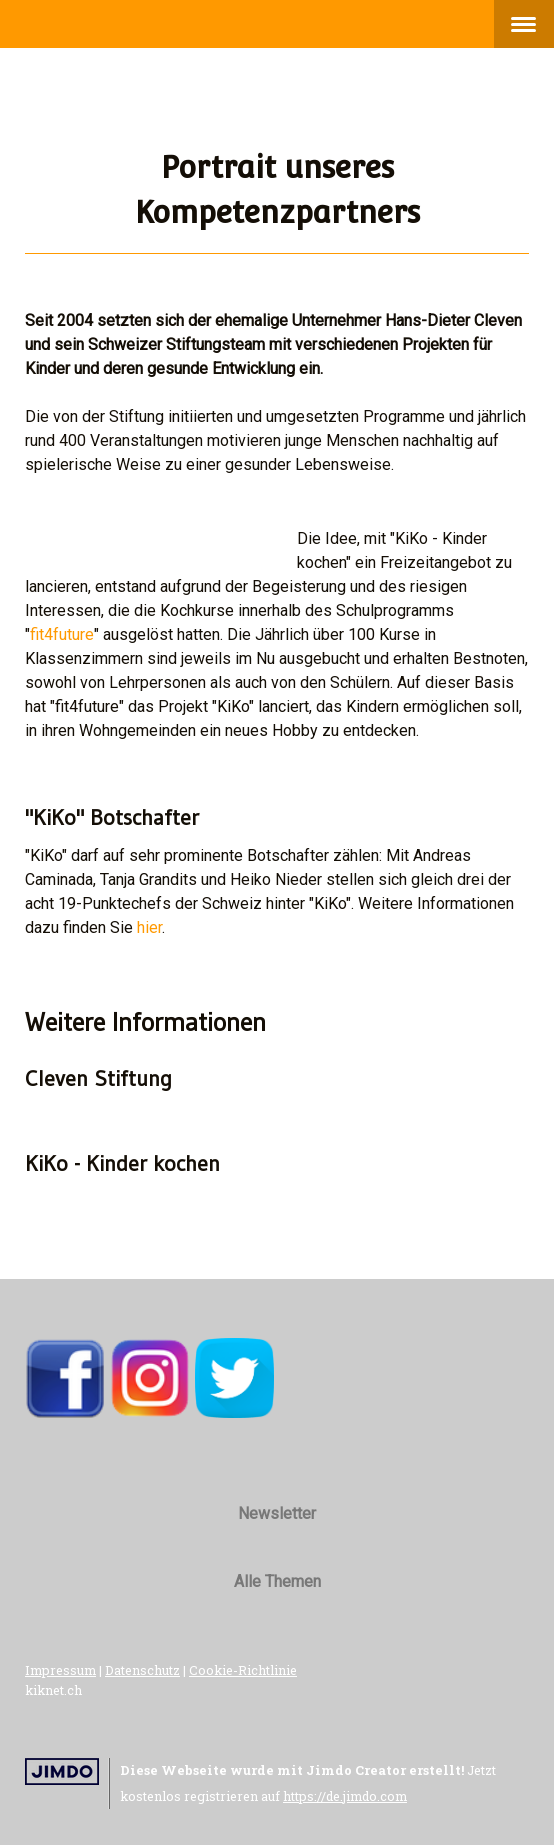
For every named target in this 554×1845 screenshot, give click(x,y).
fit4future (62, 634)
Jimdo (62, 1771)
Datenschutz (142, 1670)
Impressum (60, 1670)
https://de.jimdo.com (345, 1796)
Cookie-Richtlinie (243, 1670)
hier (149, 927)
